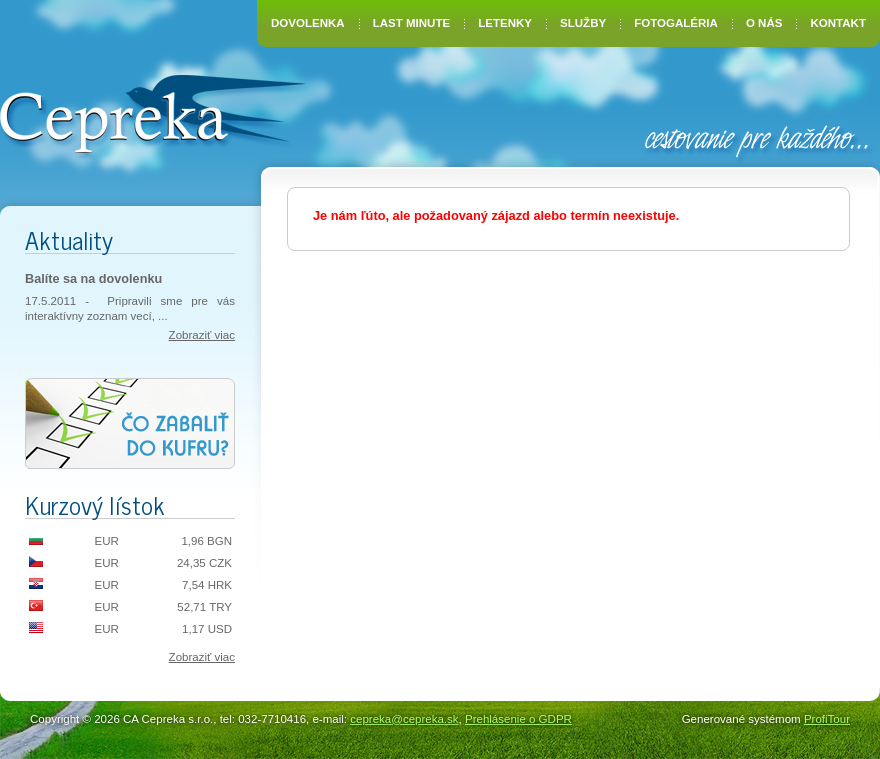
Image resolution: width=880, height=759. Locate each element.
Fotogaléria (676, 23)
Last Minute (411, 23)
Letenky (505, 23)
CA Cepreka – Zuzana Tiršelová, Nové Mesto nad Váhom (152, 112)
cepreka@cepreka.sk (404, 719)
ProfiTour (827, 719)
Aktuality (69, 239)
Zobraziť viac (202, 335)
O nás (764, 23)
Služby (583, 23)
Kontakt (838, 23)
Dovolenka (308, 23)
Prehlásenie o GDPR (518, 719)
